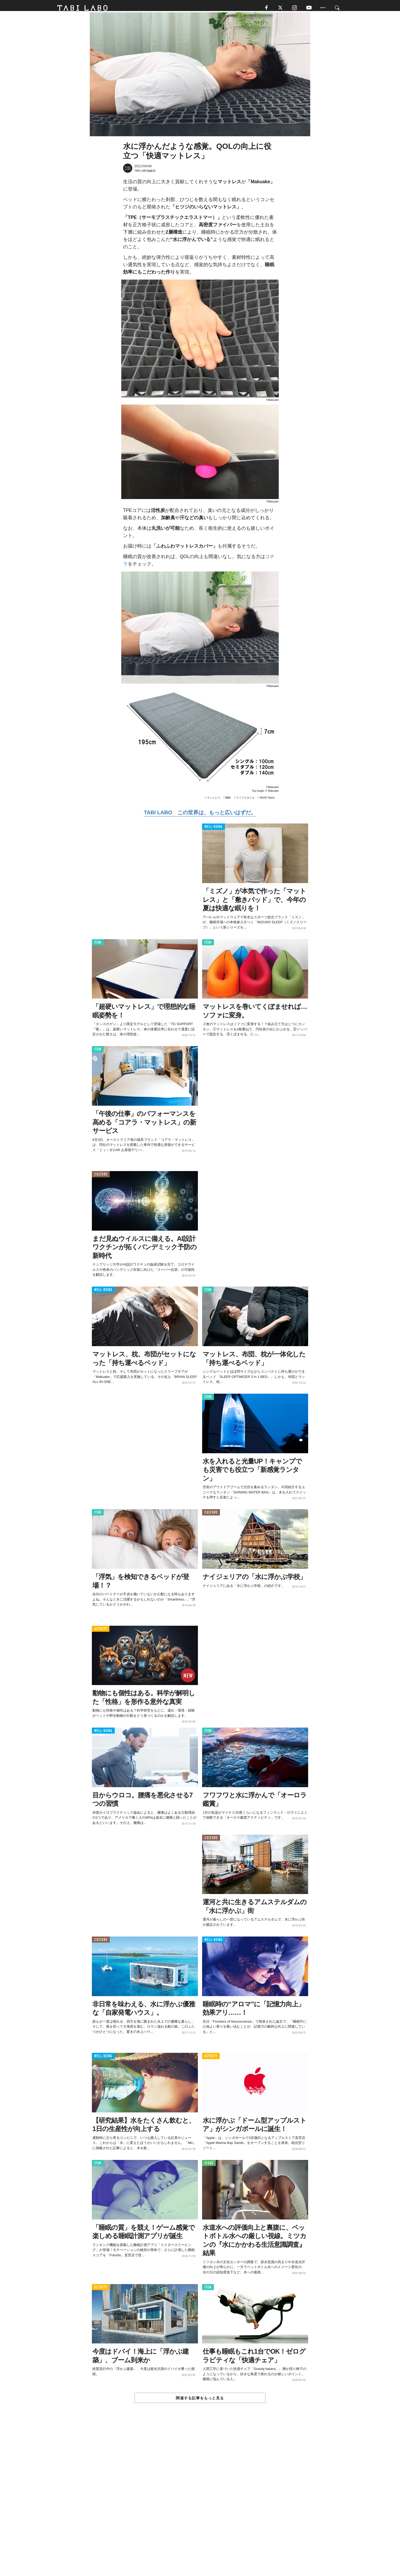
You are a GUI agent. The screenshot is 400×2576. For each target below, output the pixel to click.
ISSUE (208, 2167)
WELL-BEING (213, 830)
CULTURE (100, 1178)
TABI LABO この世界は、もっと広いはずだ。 (200, 816)
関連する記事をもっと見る (200, 2401)
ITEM (97, 946)
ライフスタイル (245, 801)
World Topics (267, 801)
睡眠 (228, 801)
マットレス (213, 801)
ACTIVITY (100, 1632)
